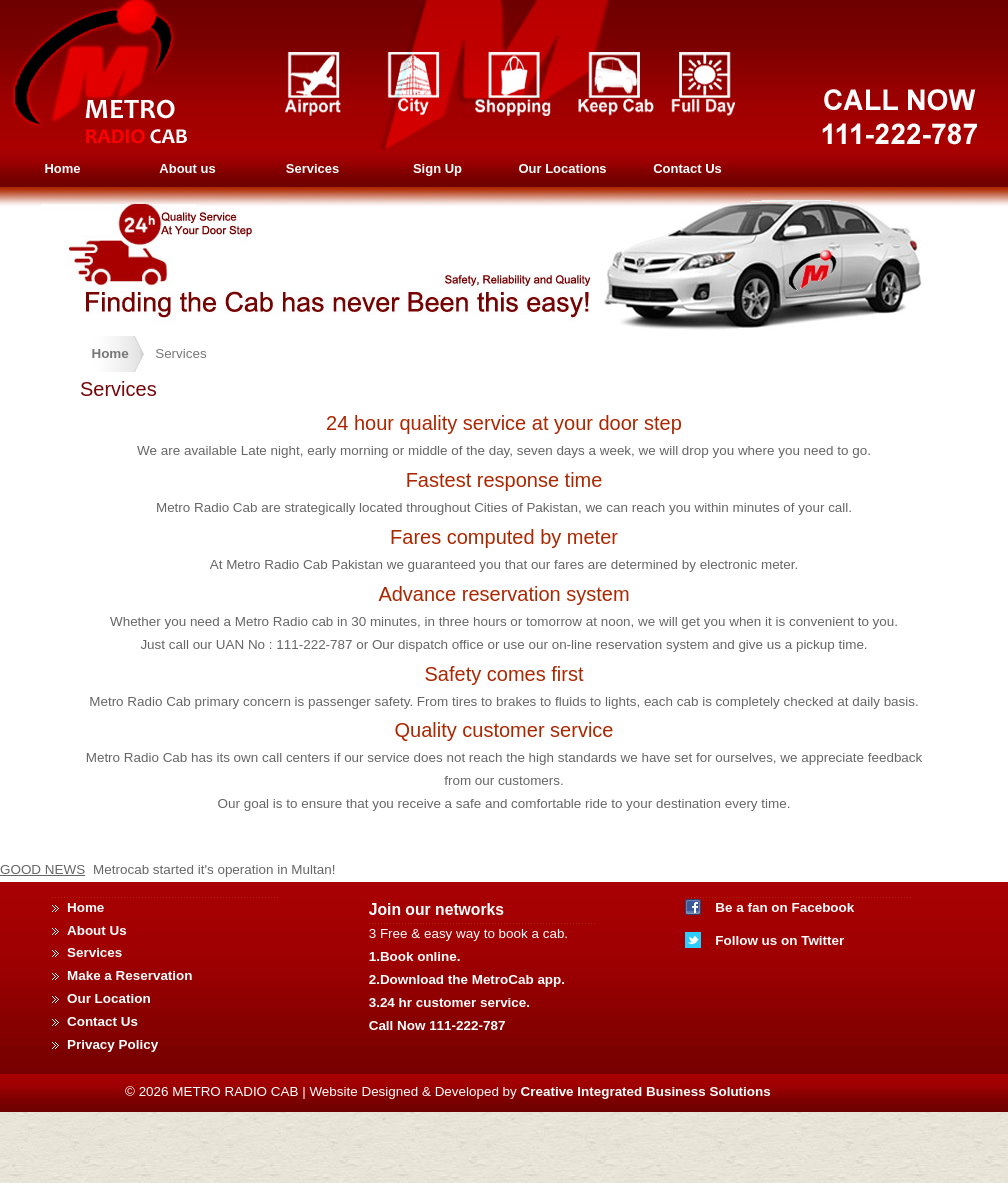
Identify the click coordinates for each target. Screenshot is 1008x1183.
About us (187, 168)
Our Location (109, 998)
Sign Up (437, 168)
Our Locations (562, 168)
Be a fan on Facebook (784, 907)
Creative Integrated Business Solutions (646, 1091)
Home (62, 168)
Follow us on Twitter (779, 940)
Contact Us (687, 168)
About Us (97, 930)
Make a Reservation (129, 975)
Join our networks (436, 909)
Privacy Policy (112, 1044)
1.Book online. (415, 956)
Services (313, 168)
